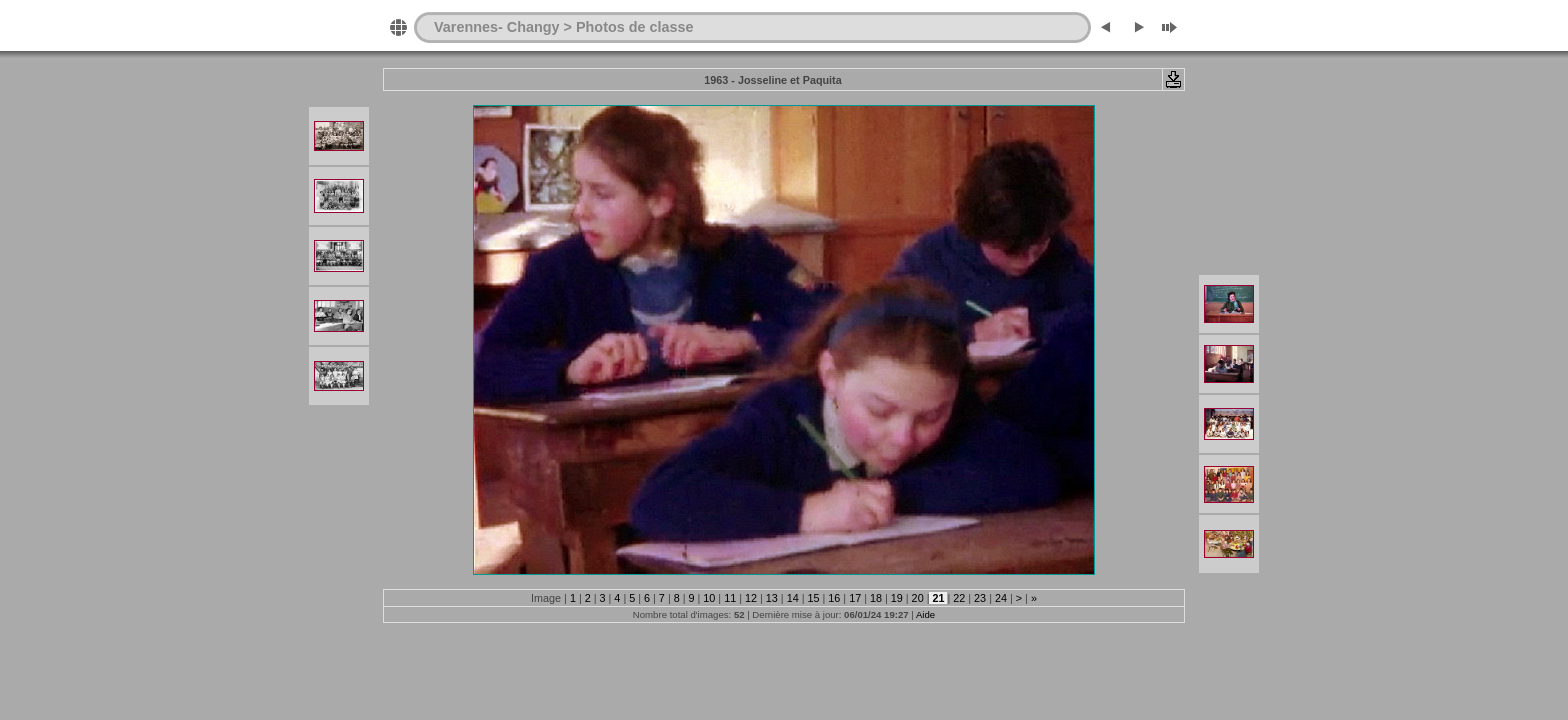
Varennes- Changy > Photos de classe (564, 27)
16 (834, 598)
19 (897, 598)
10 (709, 598)
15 (813, 598)
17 (855, 598)
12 (751, 598)
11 (730, 598)
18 (876, 598)
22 (959, 598)
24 (1001, 598)
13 (772, 598)
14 (793, 598)
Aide (925, 614)
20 (918, 598)
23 (980, 598)
